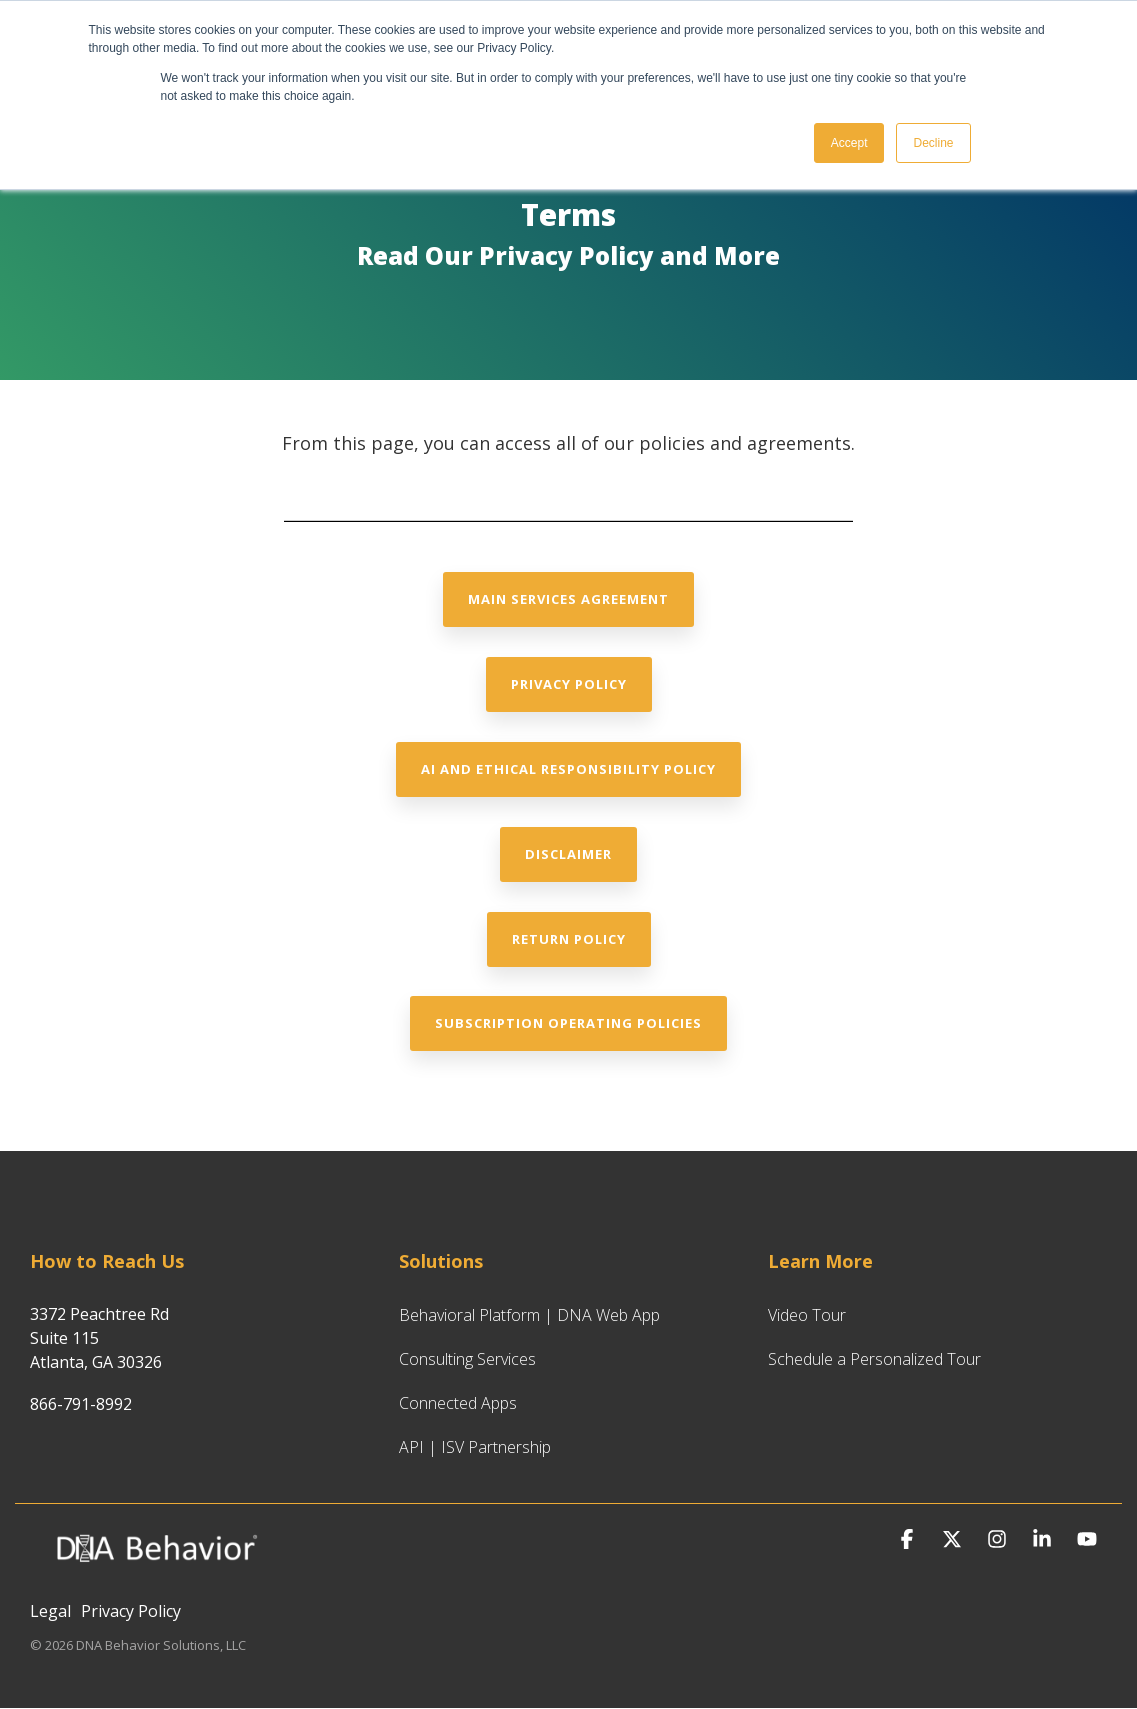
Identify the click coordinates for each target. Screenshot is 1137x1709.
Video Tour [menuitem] (807, 1315)
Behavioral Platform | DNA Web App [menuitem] (529, 1315)
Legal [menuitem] (50, 1611)
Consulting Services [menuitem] (467, 1359)
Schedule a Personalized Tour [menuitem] (874, 1359)
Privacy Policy (569, 684)
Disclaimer (568, 854)
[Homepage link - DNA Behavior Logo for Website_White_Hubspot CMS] (155, 1577)
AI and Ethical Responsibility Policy (568, 769)
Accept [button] (849, 143)
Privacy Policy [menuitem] (131, 1611)
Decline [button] (933, 143)
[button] (909, 1539)
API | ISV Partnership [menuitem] (475, 1447)
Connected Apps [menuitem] (458, 1403)
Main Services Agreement (568, 599)
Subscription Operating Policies (568, 1023)
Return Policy (569, 939)
